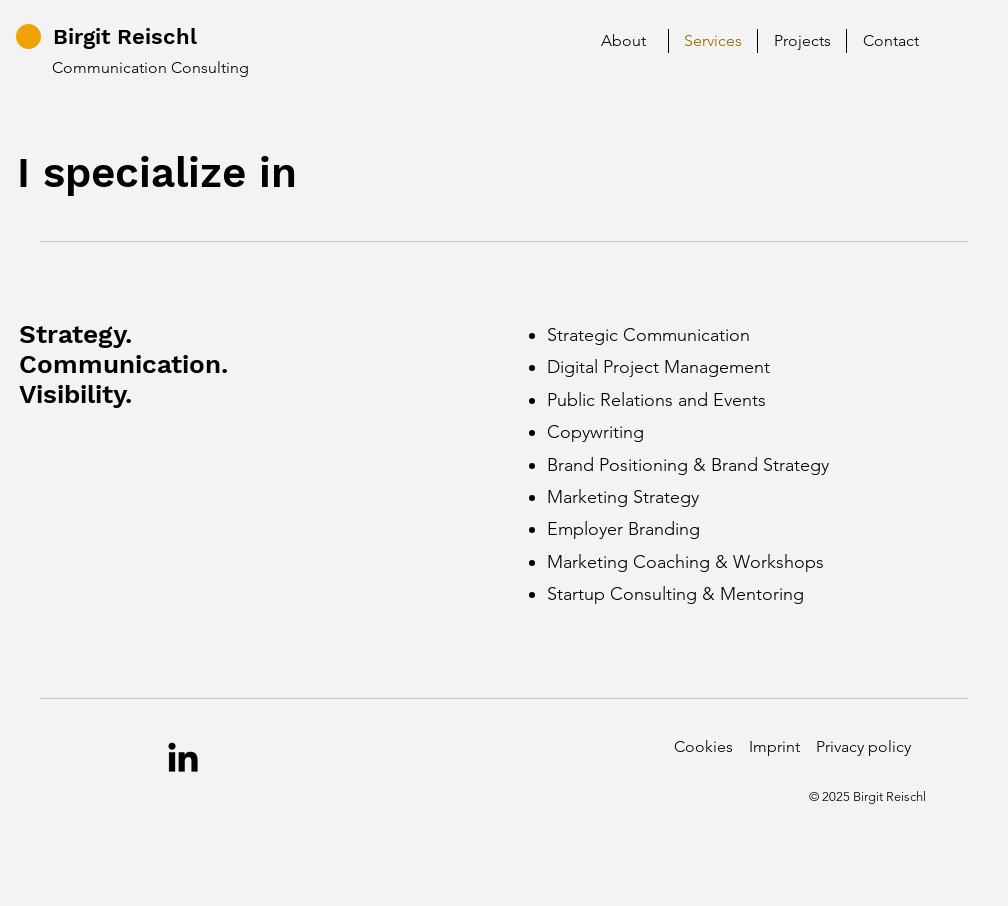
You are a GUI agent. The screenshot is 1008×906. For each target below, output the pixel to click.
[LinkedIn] (183, 757)
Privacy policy (863, 746)
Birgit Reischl (125, 36)
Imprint (774, 746)
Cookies (703, 746)
